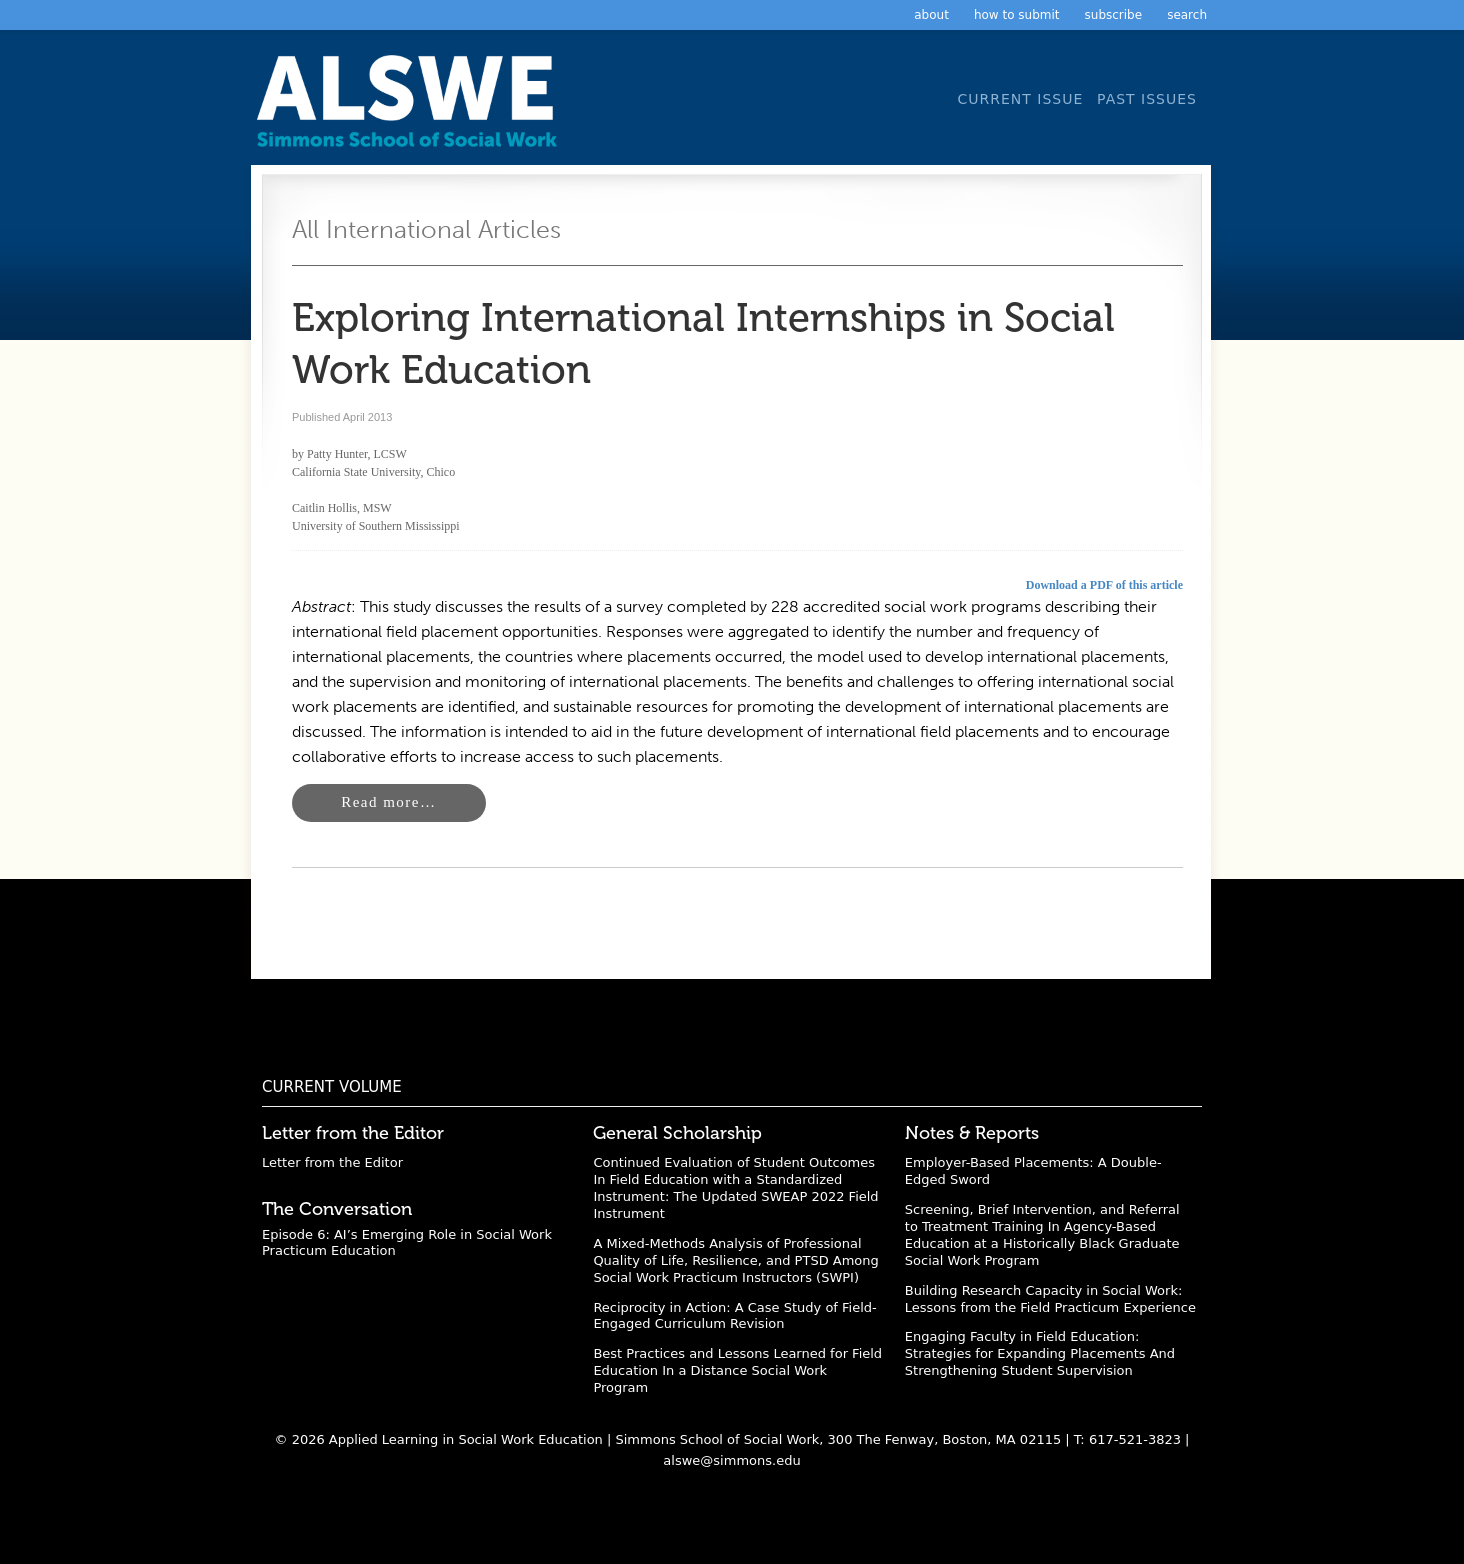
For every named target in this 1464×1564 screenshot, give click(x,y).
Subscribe (1114, 15)
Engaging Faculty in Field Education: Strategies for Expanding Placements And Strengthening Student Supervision (1040, 1353)
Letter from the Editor (332, 1162)
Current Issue (1020, 99)
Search (1187, 15)
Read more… (388, 802)
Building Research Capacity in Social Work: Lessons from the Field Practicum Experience (1050, 1299)
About (931, 15)
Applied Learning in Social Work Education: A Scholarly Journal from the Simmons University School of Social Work (412, 107)
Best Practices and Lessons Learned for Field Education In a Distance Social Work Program (737, 1370)
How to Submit (1017, 15)
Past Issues (1147, 99)
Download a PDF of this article (1104, 585)
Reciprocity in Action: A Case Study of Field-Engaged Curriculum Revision (734, 1316)
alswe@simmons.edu (731, 1460)
